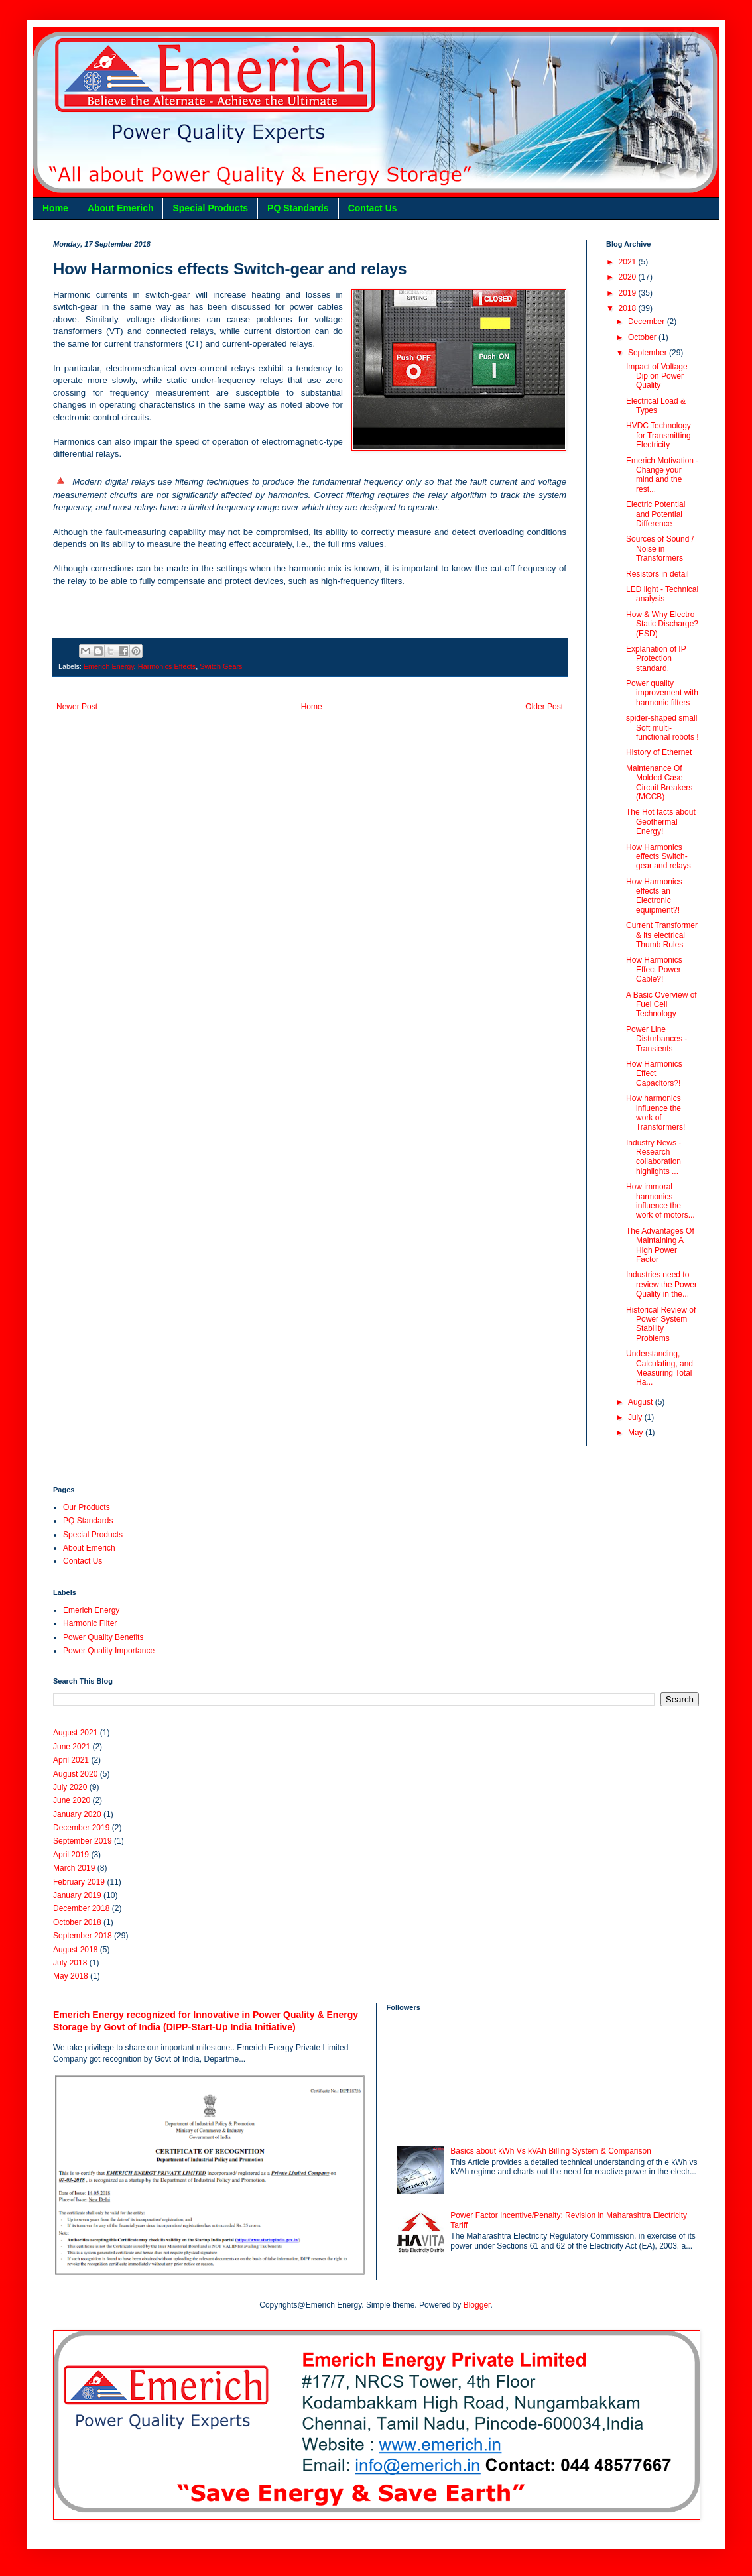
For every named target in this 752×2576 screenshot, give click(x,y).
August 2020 (75, 1774)
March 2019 (74, 1868)
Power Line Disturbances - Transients (656, 1039)
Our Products (86, 1507)
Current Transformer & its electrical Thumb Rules (662, 935)
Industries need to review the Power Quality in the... (661, 1284)
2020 (629, 277)
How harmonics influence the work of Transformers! (655, 1113)
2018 (629, 308)
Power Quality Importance (109, 1650)
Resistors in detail (657, 574)
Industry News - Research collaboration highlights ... (653, 1157)
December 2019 (81, 1827)
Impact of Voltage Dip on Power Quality (657, 376)
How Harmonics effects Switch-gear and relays (658, 857)
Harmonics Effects (167, 666)
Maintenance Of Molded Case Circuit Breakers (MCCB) (659, 782)
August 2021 (75, 1732)
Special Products (210, 208)
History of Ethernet (659, 752)
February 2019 (79, 1882)
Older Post (544, 706)
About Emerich (121, 208)
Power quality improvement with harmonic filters (662, 693)
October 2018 (77, 1922)
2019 (629, 293)
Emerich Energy (109, 666)
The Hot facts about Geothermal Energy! (661, 821)
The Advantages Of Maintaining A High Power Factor (660, 1245)
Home (55, 208)
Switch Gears (221, 666)
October (643, 337)
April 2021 (71, 1760)
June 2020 (71, 1800)
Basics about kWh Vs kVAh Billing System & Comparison (550, 2151)
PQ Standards (298, 208)
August (641, 1402)
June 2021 (71, 1746)
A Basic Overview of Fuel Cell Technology (661, 1004)
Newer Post (76, 706)
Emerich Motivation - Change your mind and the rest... (662, 475)
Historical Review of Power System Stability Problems (661, 1324)
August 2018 (75, 1949)
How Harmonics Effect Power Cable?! (654, 969)
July (636, 1417)
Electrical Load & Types (656, 405)
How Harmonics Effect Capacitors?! (654, 1073)
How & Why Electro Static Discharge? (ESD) (662, 624)
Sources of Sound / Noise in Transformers (660, 548)
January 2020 (77, 1814)
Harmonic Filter (90, 1623)
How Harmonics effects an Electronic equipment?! (654, 896)
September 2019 (82, 1840)
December (647, 321)
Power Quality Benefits (103, 1637)
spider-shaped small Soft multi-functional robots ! (662, 727)
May (636, 1432)
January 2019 (77, 1895)
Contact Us (372, 208)
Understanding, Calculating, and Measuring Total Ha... (659, 1368)
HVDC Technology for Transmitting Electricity (658, 435)
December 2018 (81, 1908)
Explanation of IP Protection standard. (656, 658)
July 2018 (70, 1962)
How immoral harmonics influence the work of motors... (660, 1201)
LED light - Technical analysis (662, 594)
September (648, 352)
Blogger (477, 2305)
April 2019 (71, 1854)
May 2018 (70, 1976)
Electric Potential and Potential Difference (655, 514)
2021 (629, 261)
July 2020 (70, 1787)
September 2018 (82, 1935)
